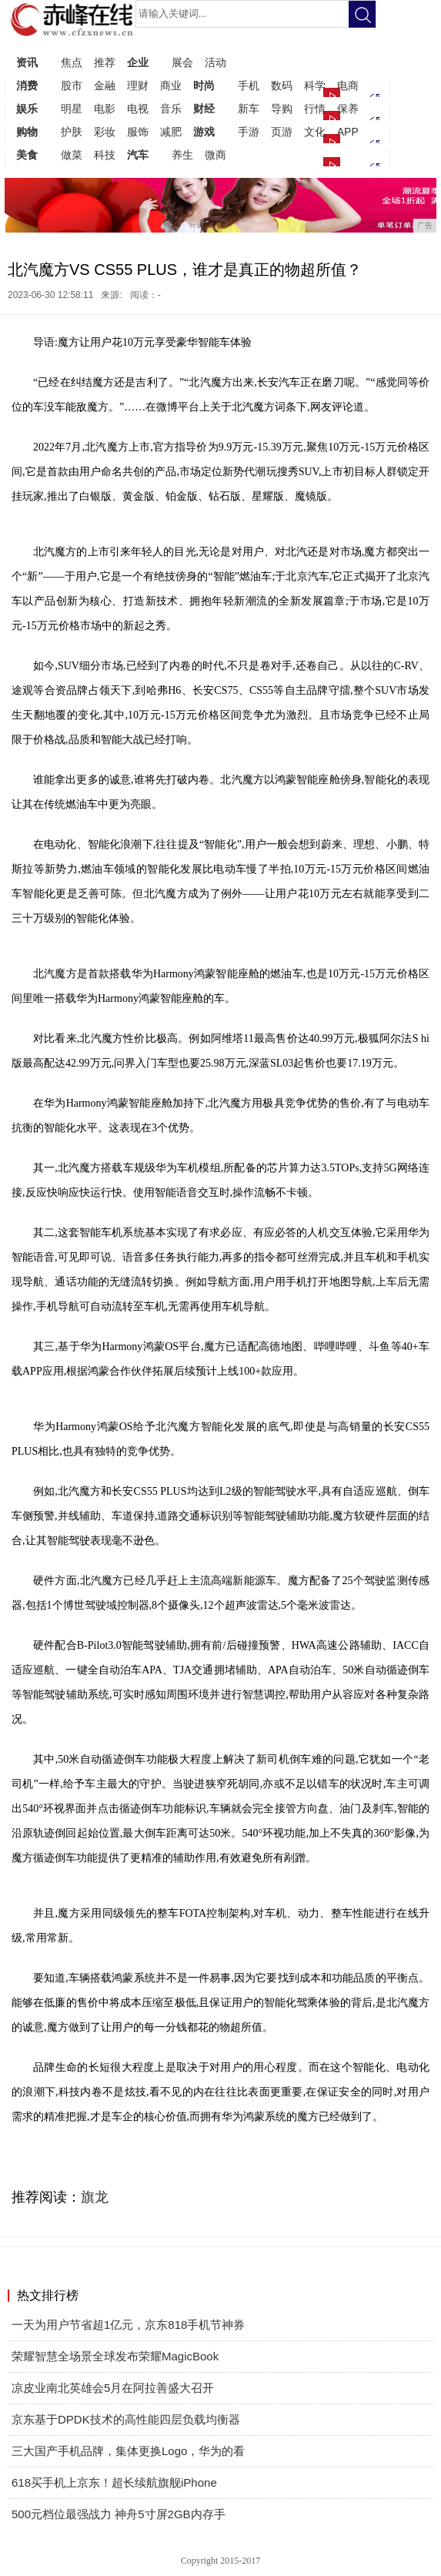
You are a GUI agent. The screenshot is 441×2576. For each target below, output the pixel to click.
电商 (348, 85)
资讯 (27, 62)
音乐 (171, 108)
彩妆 (104, 132)
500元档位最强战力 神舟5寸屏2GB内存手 (119, 2514)
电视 (138, 108)
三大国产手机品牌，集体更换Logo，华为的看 (128, 2450)
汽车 (138, 155)
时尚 (204, 85)
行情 (315, 108)
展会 (182, 62)
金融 (104, 85)
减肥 (171, 132)
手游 (248, 132)
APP (348, 132)
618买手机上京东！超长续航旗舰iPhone (114, 2482)
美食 (27, 155)
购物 (27, 132)
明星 (71, 108)
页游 (281, 132)
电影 (104, 108)
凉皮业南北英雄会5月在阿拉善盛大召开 (113, 2387)
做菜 (71, 155)
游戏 (204, 132)
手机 (248, 85)
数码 (281, 85)
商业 (171, 85)
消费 (27, 85)
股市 (71, 85)
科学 (315, 85)
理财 (138, 85)
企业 (138, 62)
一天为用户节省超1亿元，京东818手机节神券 (128, 2324)
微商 (215, 155)
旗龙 (95, 2197)
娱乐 (27, 108)
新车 (248, 108)
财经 (204, 108)
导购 (281, 108)
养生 (182, 155)
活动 (215, 62)
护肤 (71, 132)
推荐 (104, 62)
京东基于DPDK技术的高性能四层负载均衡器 (126, 2419)
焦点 (71, 62)
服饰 (138, 132)
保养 (348, 108)
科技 (104, 155)
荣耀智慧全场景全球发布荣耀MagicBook (115, 2356)
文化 (315, 132)
